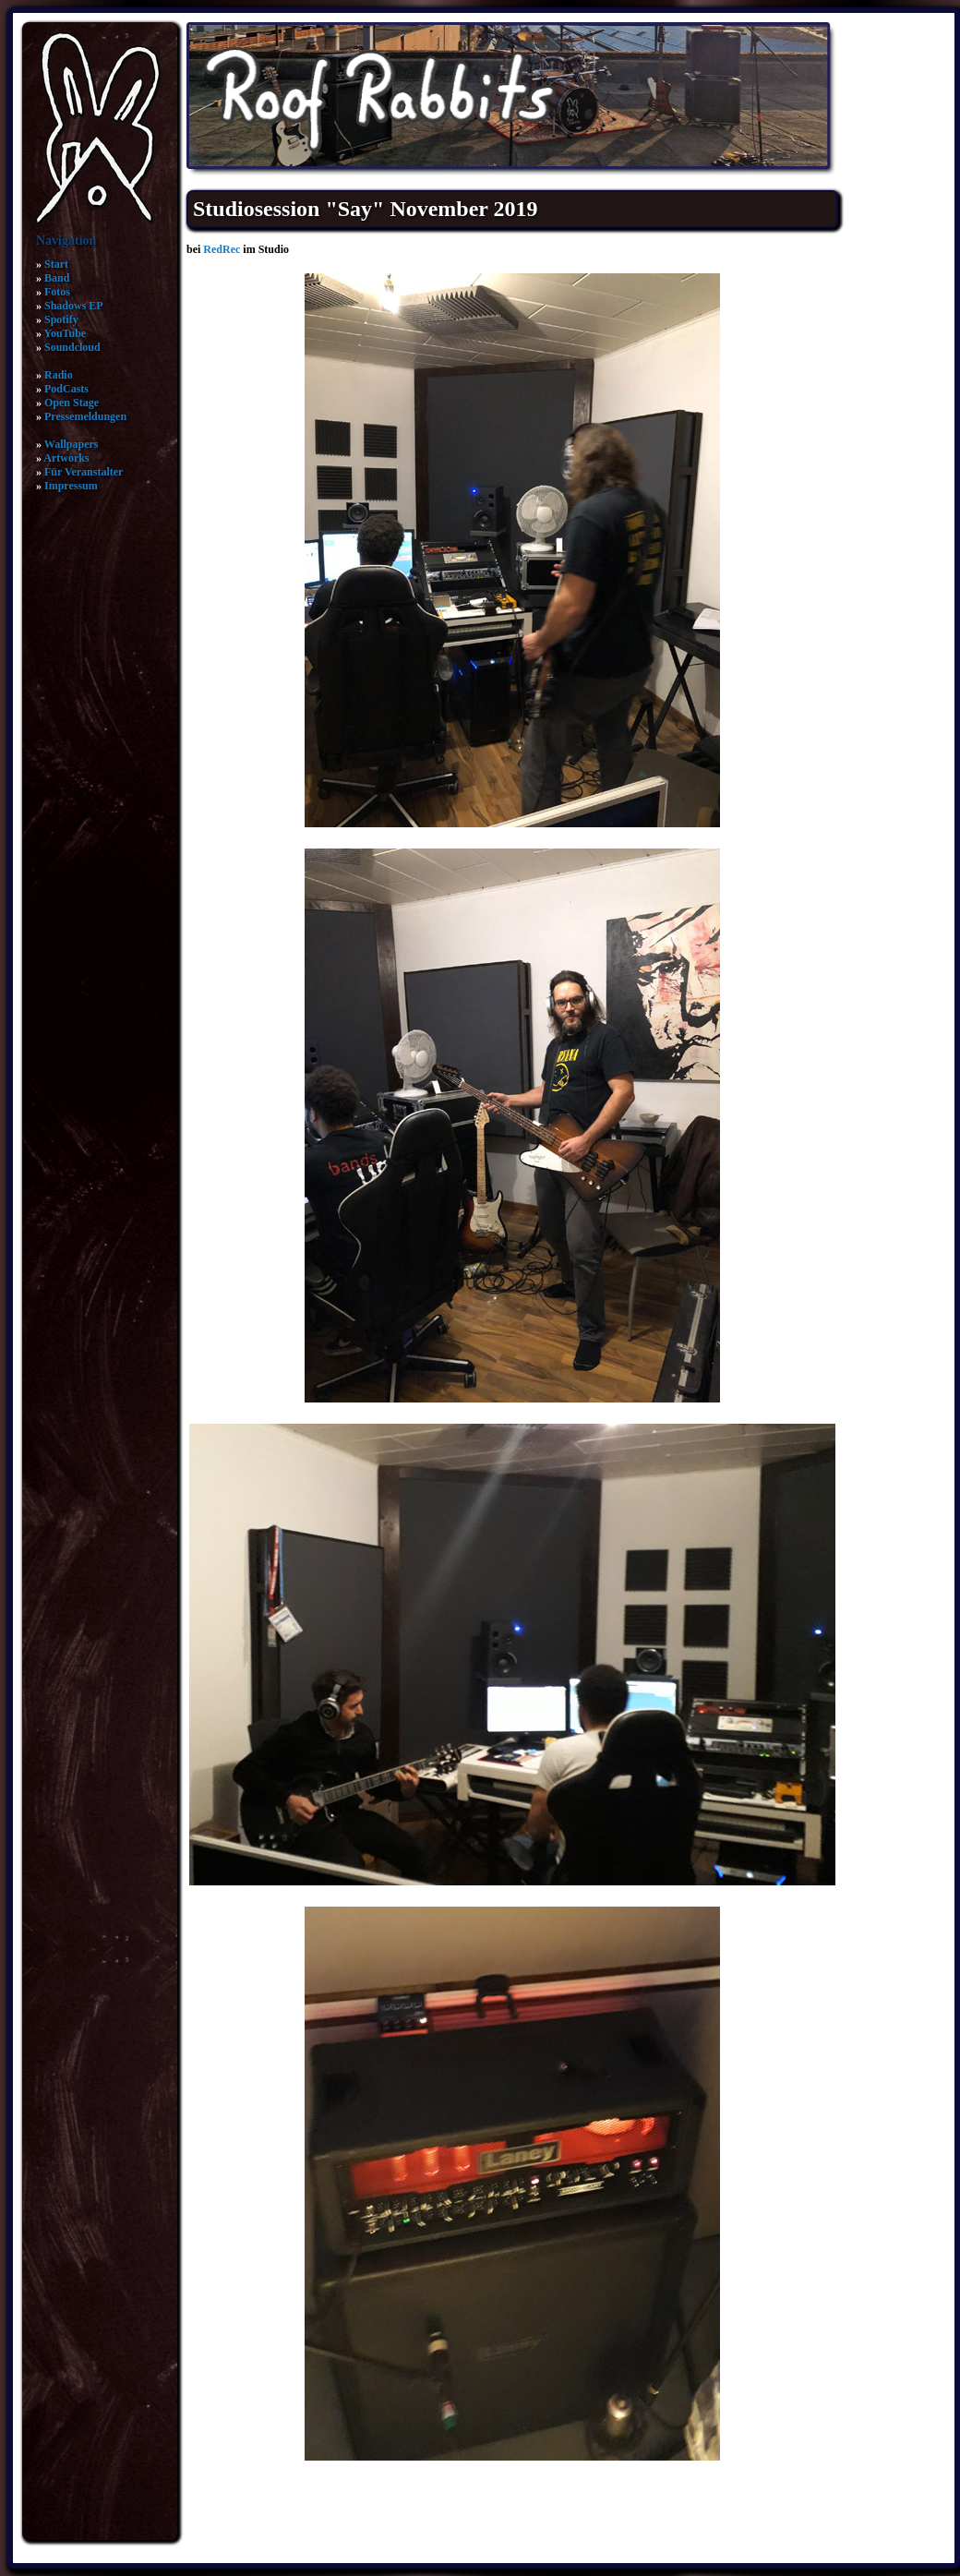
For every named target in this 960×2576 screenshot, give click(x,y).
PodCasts (66, 388)
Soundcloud (72, 347)
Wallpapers (71, 444)
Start (56, 264)
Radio (58, 374)
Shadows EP (73, 305)
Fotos (57, 291)
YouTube (65, 333)
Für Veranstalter (83, 471)
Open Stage (71, 402)
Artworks (66, 457)
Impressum (71, 485)
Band (56, 277)
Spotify (61, 319)
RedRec (221, 249)
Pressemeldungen (85, 416)
